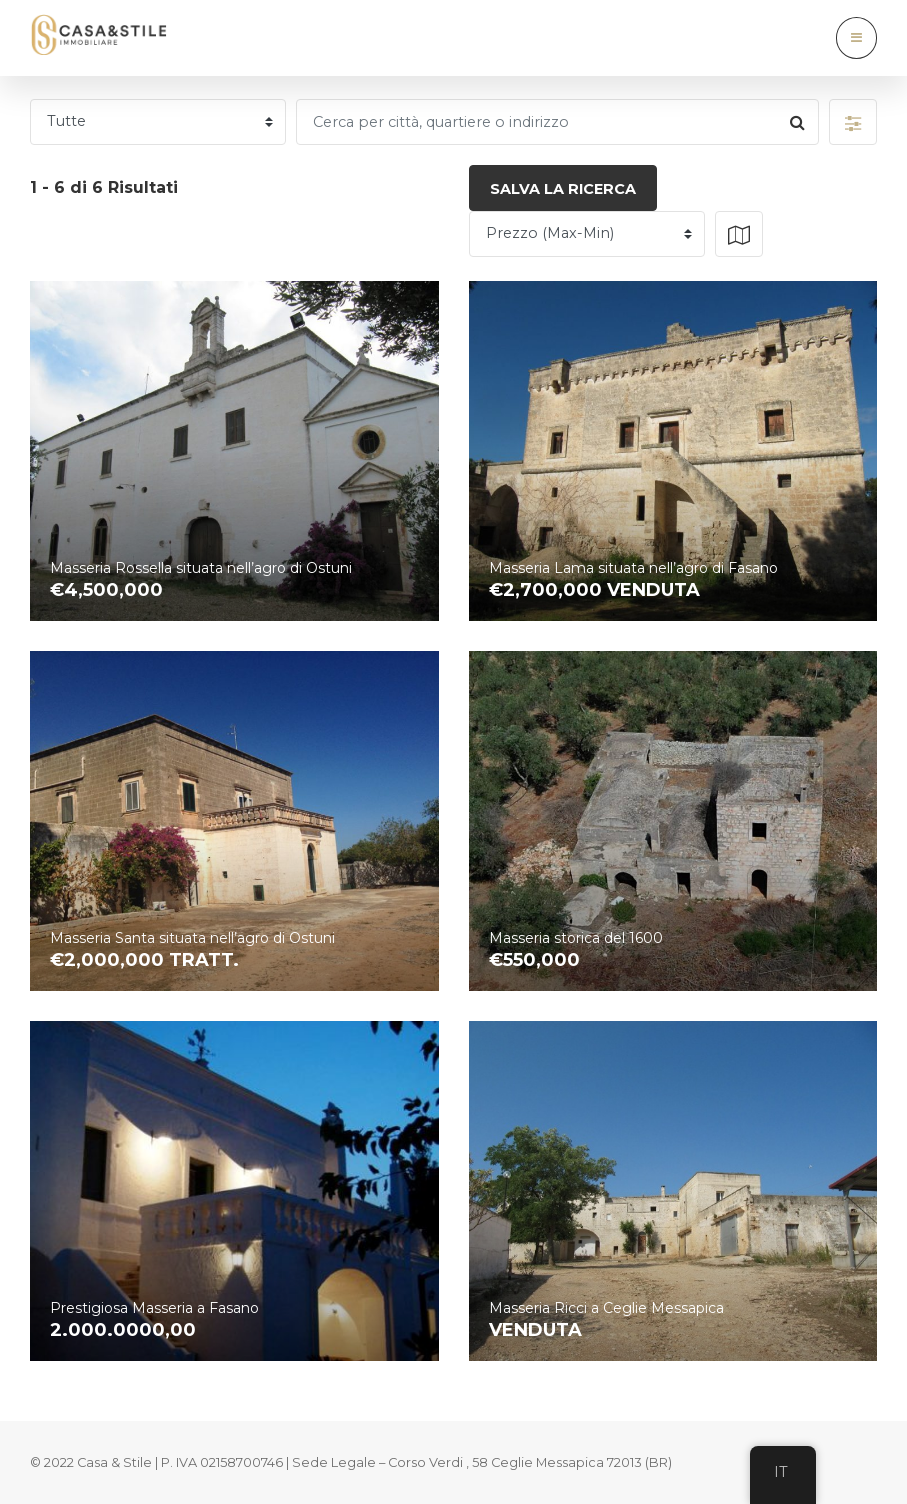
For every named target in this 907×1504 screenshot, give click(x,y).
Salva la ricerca (563, 189)
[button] (853, 122)
